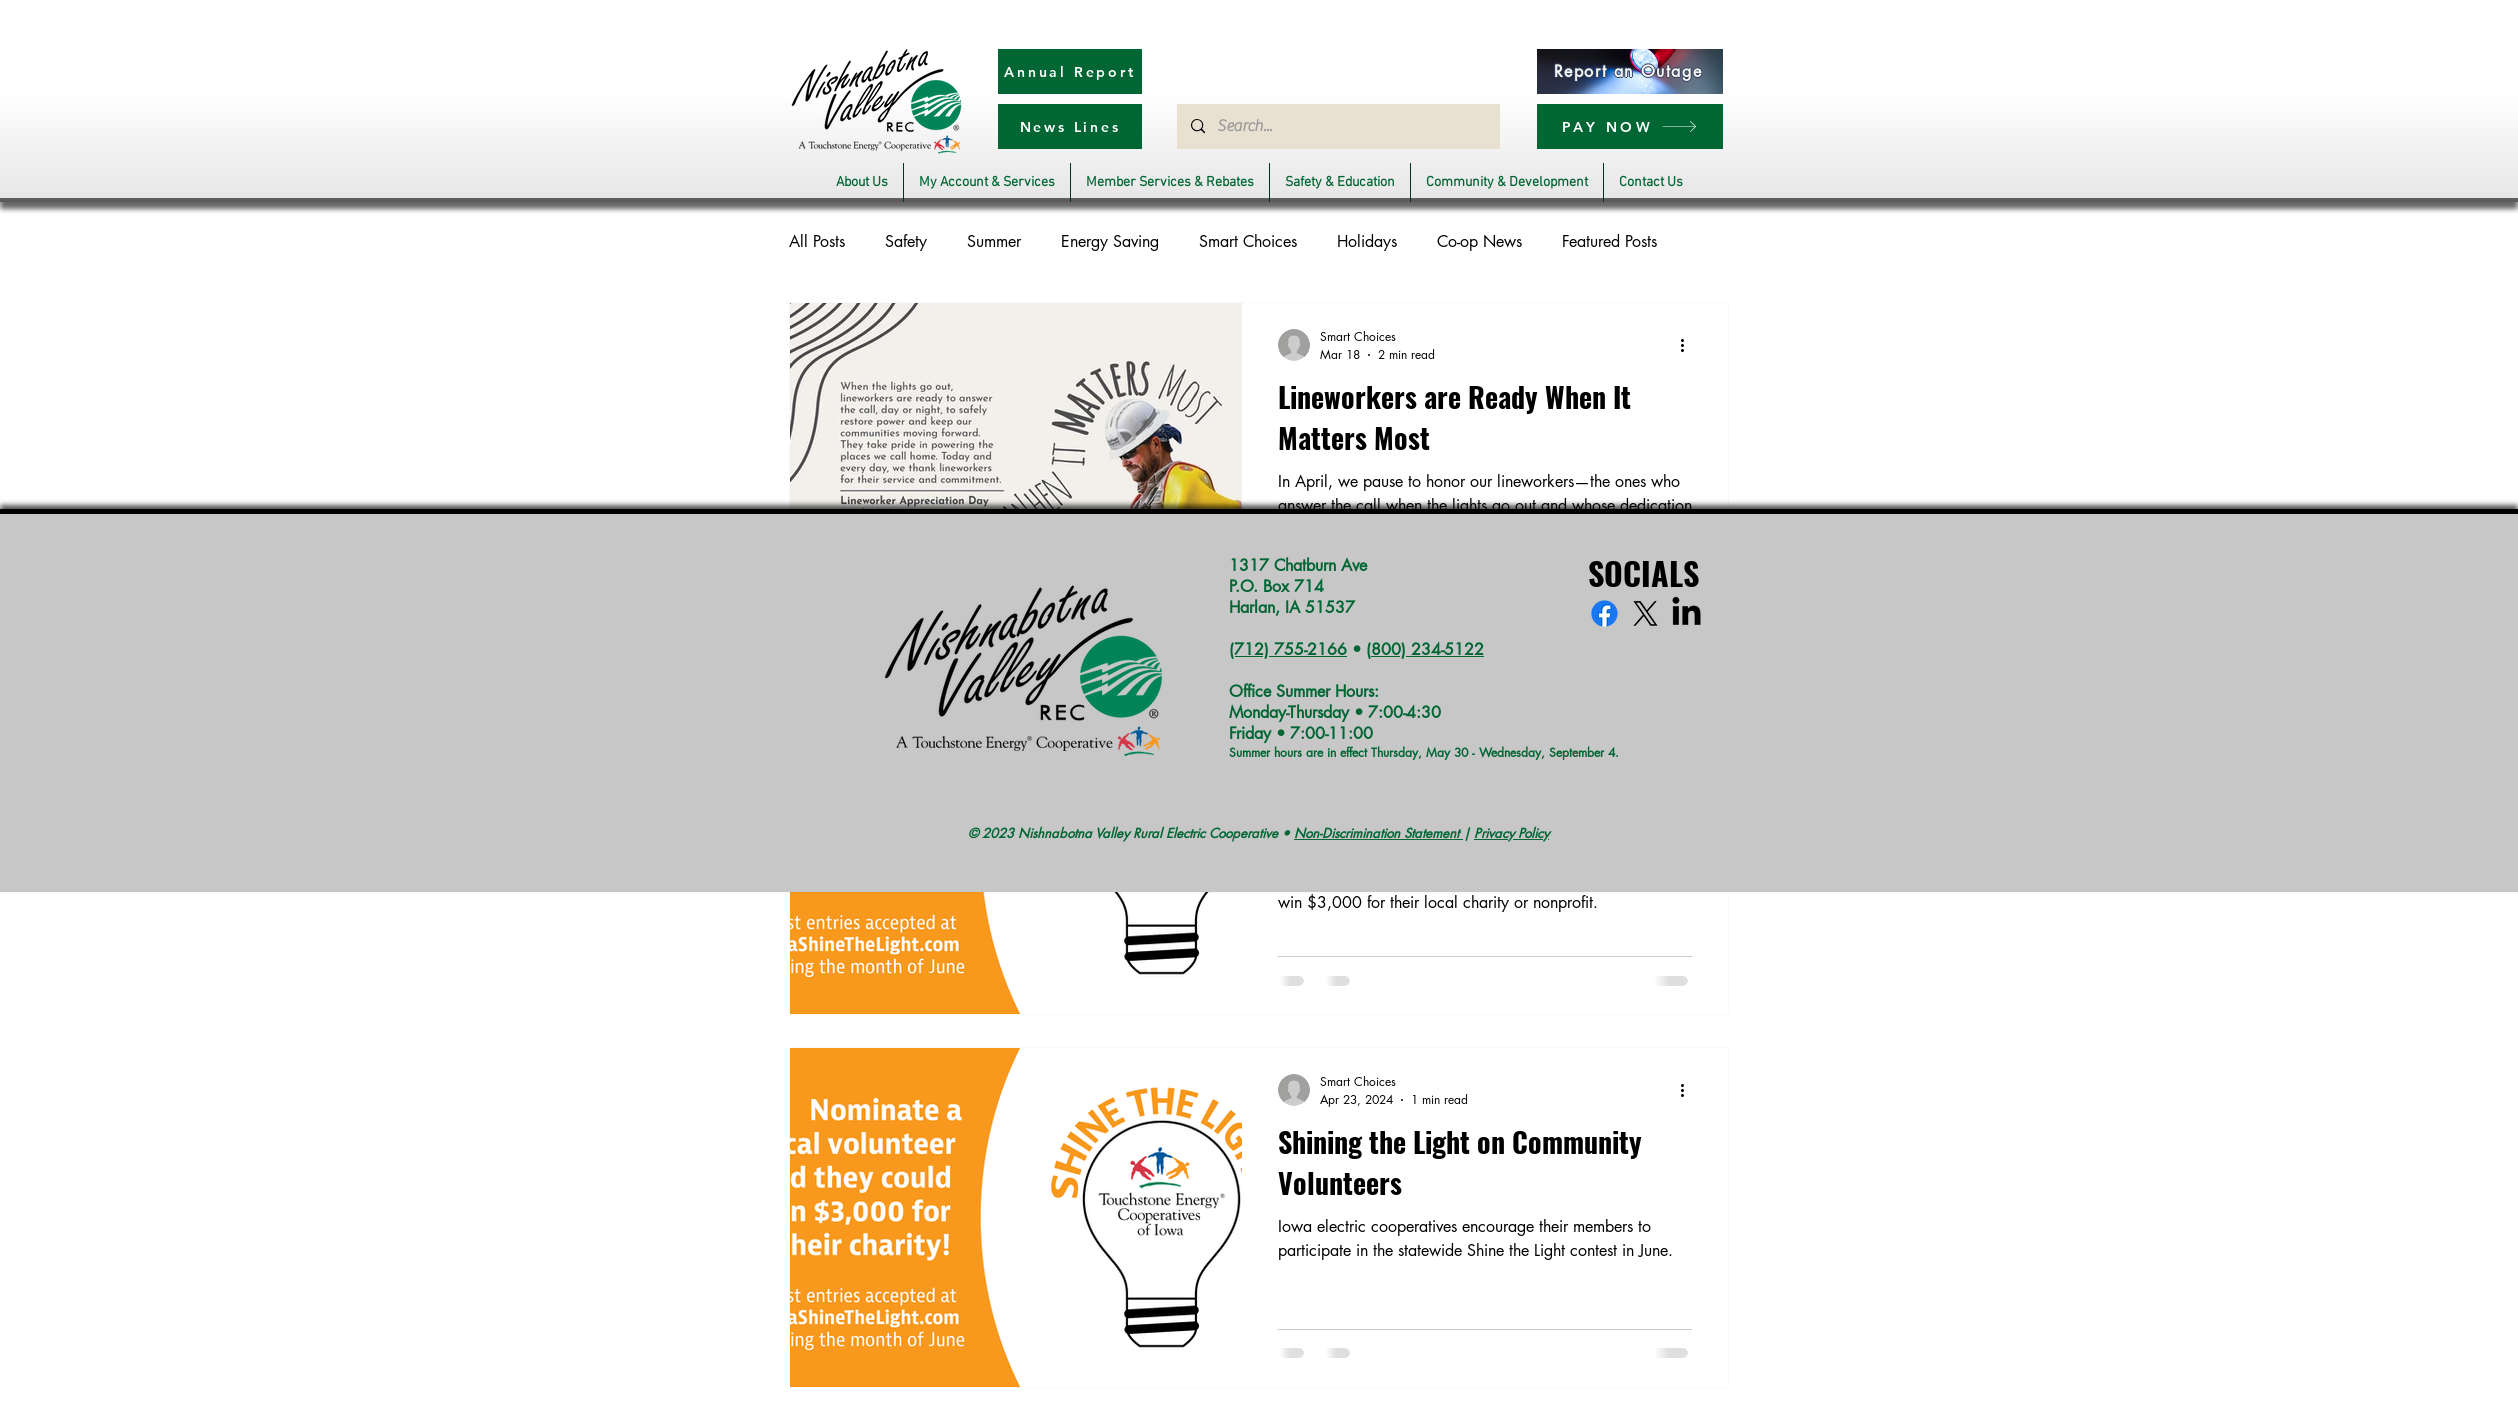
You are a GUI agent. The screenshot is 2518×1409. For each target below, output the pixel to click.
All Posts (817, 241)
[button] (862, 182)
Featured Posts (1609, 241)
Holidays (1367, 241)
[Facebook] (1604, 613)
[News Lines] (1070, 126)
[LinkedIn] (1686, 613)
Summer (994, 241)
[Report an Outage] (1630, 71)
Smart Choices (1248, 241)
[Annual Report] (1070, 71)
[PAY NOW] (1630, 126)
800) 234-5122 (1427, 649)
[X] (1645, 613)
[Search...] (1337, 126)
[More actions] (1689, 345)
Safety (906, 241)
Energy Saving (1110, 241)
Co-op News (1479, 241)
